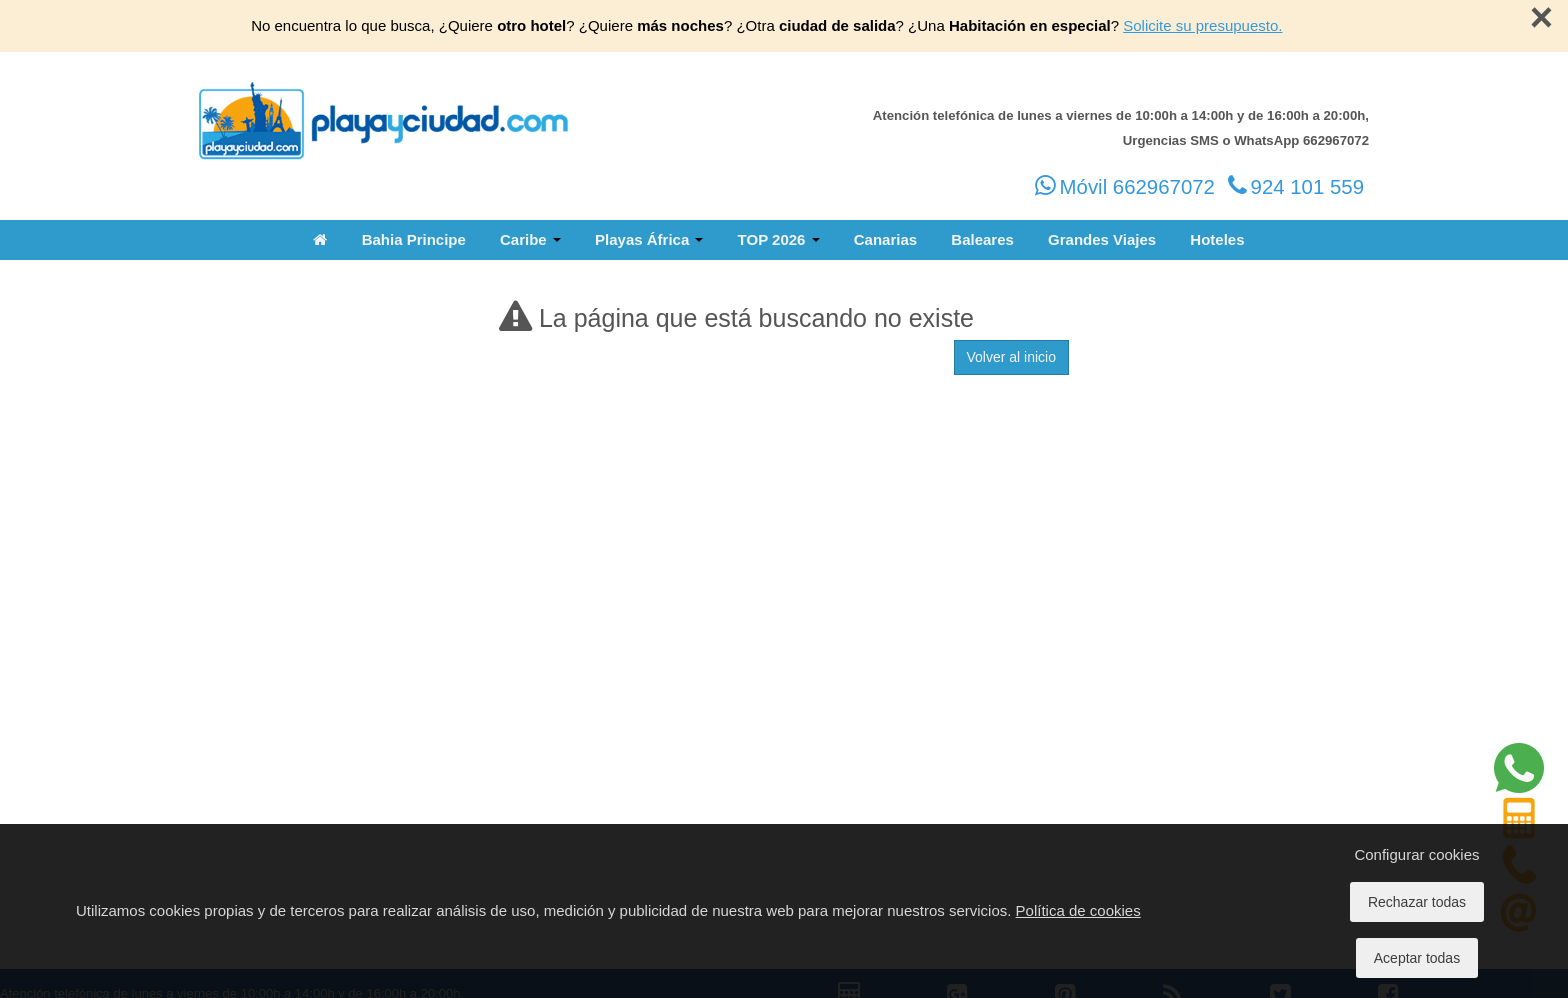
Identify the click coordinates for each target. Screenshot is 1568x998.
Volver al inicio (1012, 357)
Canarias (885, 239)
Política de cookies (1078, 910)
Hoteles (1217, 239)
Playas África (649, 239)
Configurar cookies (1416, 854)
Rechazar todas (1417, 902)
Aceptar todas (1417, 958)
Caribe (530, 239)
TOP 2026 (779, 239)
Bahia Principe (414, 239)
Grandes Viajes (1102, 239)
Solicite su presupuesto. (1202, 25)
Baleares (982, 239)
